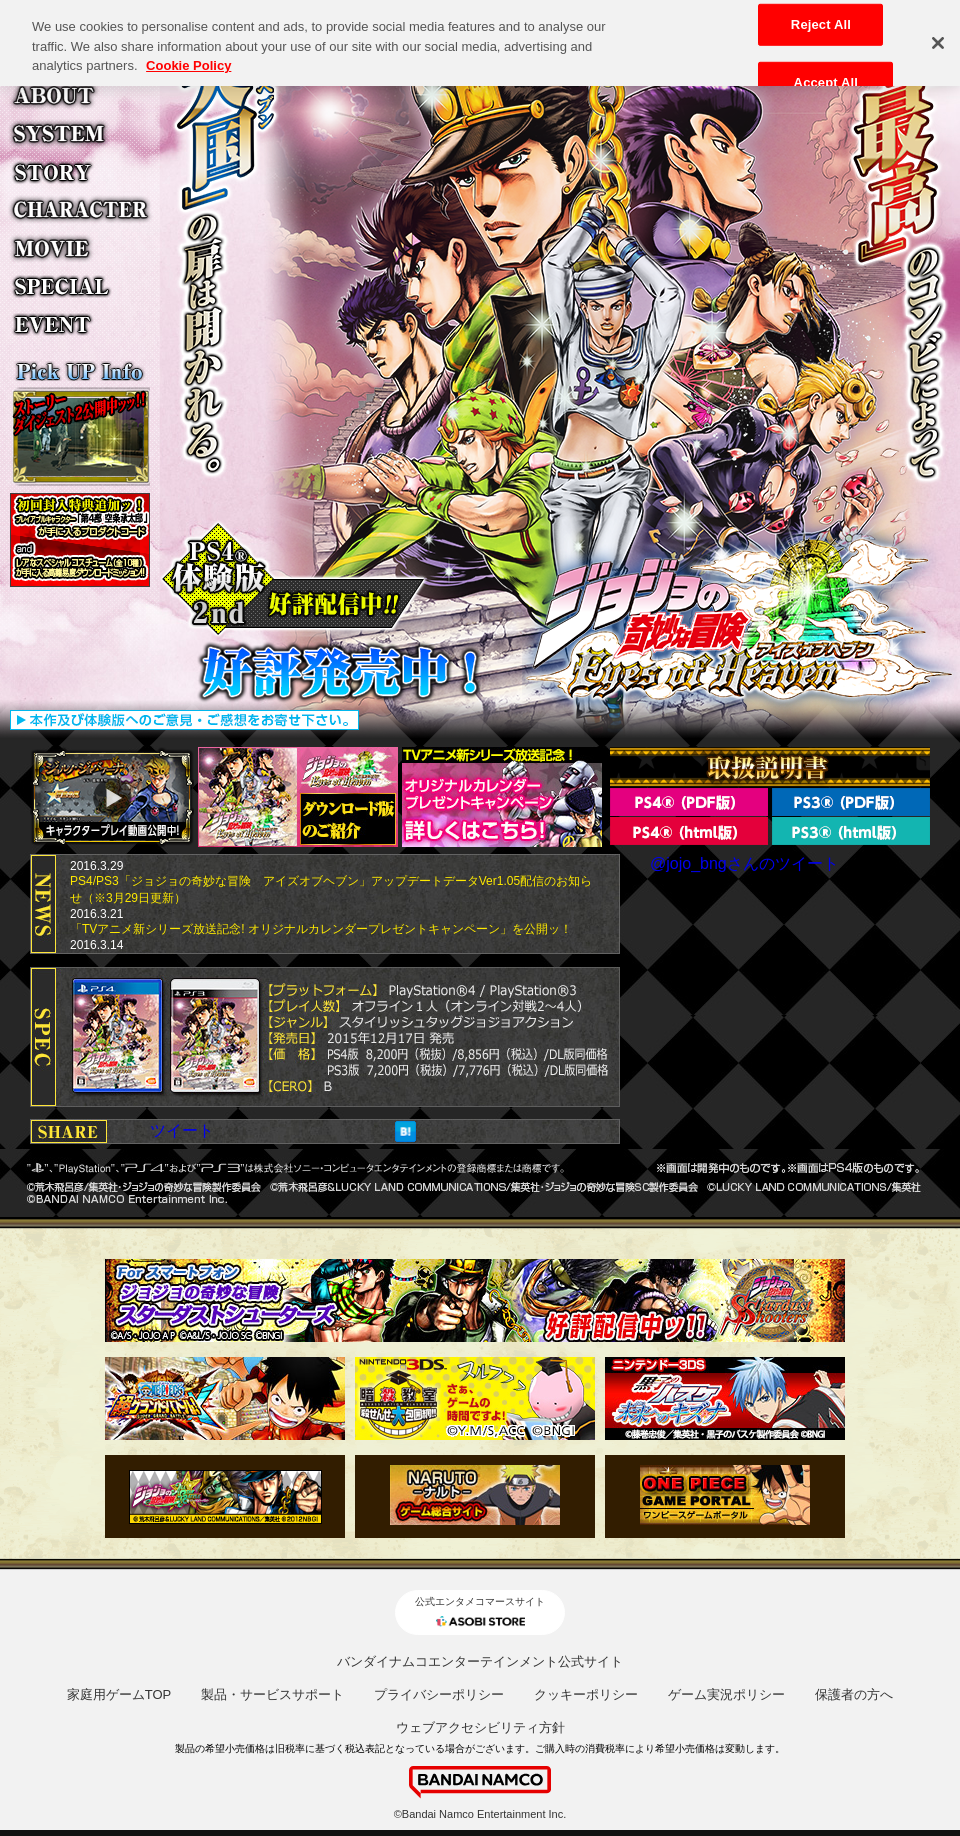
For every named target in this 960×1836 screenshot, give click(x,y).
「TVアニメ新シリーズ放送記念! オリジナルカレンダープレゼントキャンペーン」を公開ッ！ (321, 929)
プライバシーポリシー (439, 1694)
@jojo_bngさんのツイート (744, 863)
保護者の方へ (854, 1694)
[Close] (938, 36)
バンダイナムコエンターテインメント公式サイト (480, 1661)
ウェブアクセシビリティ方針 (480, 1727)
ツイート (182, 1130)
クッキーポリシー (586, 1694)
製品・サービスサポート (272, 1694)
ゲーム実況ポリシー (726, 1694)
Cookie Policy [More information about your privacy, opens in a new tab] (188, 58)
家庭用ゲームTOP (119, 1694)
